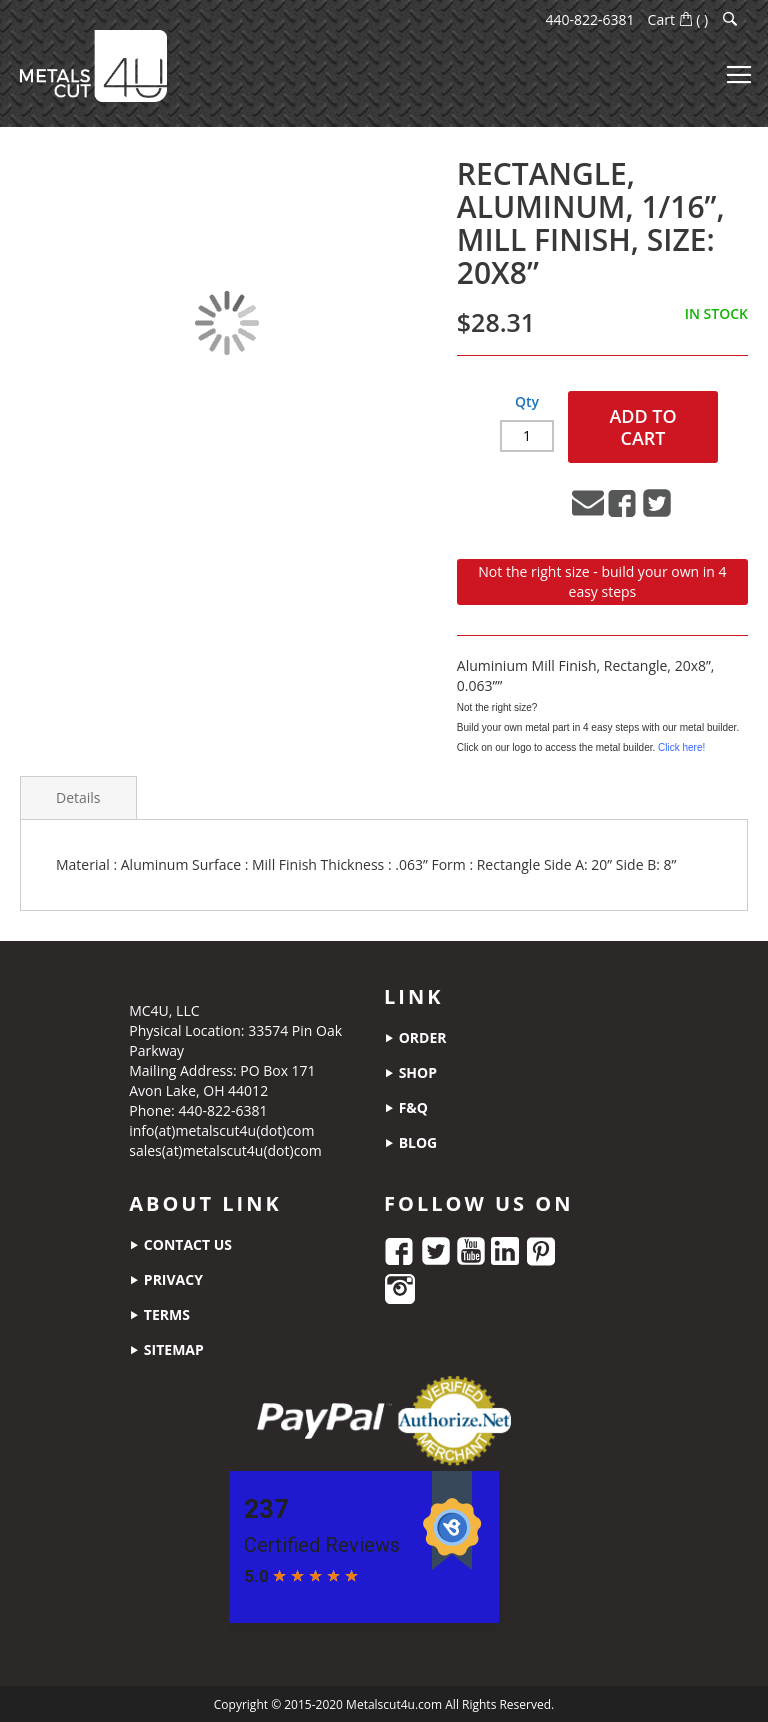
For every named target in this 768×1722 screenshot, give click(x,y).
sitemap (166, 1348)
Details (78, 796)
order (415, 1036)
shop (410, 1071)
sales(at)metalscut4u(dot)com (225, 1149)
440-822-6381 (590, 19)
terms (159, 1313)
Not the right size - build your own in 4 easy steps (602, 580)
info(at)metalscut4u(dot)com (221, 1129)
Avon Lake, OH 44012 (198, 1089)
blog (410, 1141)
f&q (406, 1106)
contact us (180, 1243)
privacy (166, 1278)
